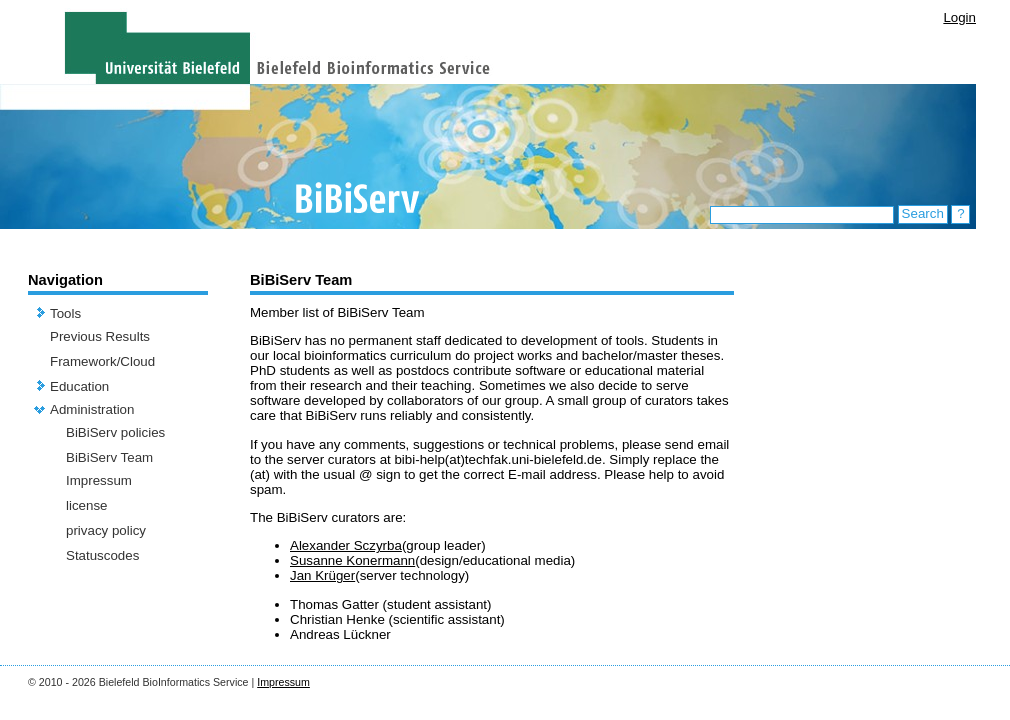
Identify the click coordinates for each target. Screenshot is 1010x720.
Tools (65, 313)
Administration (92, 409)
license (87, 505)
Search (923, 213)
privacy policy (106, 530)
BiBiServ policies (115, 432)
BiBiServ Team (109, 457)
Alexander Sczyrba (346, 545)
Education (79, 386)
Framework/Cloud (102, 361)
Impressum (99, 480)
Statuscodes (102, 555)
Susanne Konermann (352, 560)
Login (959, 17)
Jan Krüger (322, 575)
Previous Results (100, 336)
